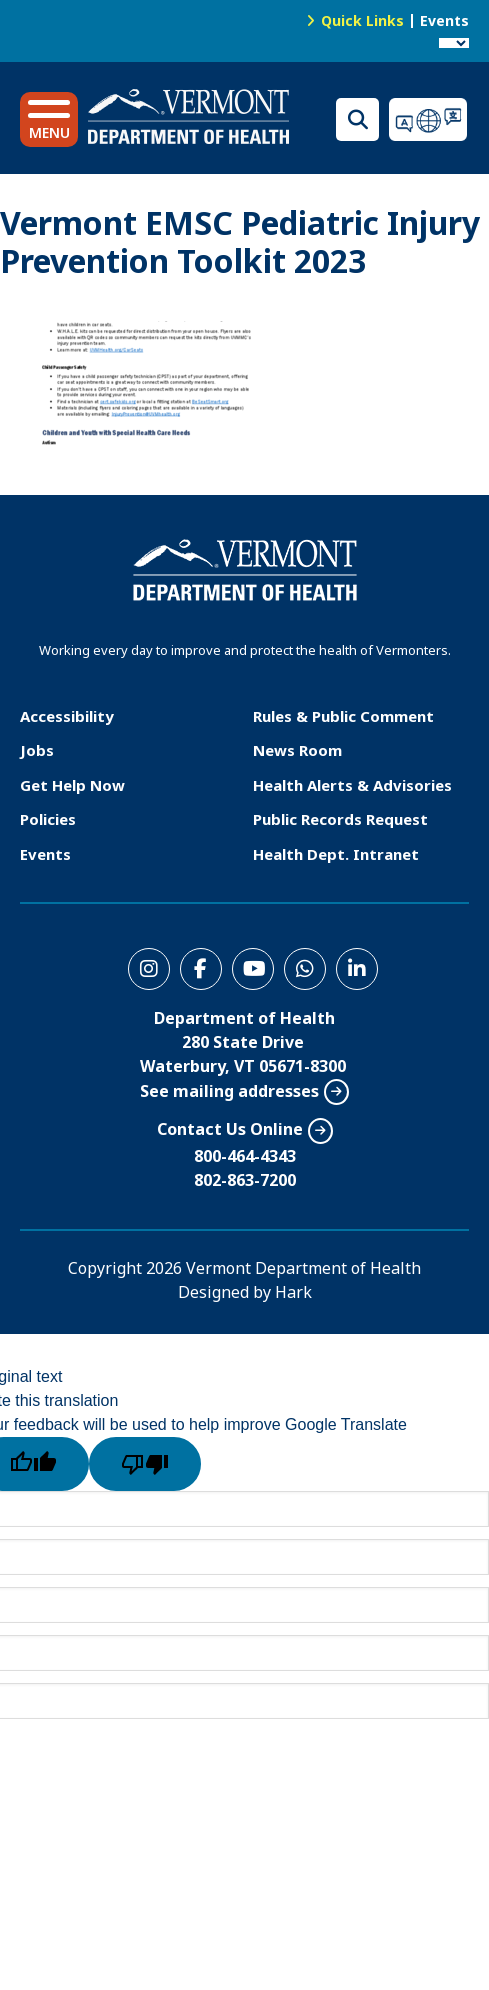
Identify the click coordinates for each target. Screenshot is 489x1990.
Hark (293, 1292)
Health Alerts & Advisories (352, 785)
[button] (49, 119)
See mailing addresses (229, 1091)
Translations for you (429, 119)
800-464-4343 (245, 1156)
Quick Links (362, 20)
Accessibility (67, 716)
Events (444, 20)
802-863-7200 (245, 1180)
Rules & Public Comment (343, 716)
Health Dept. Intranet (336, 854)
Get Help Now (72, 785)
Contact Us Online (230, 1129)
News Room (297, 750)
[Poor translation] (145, 1464)
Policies (48, 819)
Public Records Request (340, 819)
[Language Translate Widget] (454, 43)
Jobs (37, 750)
